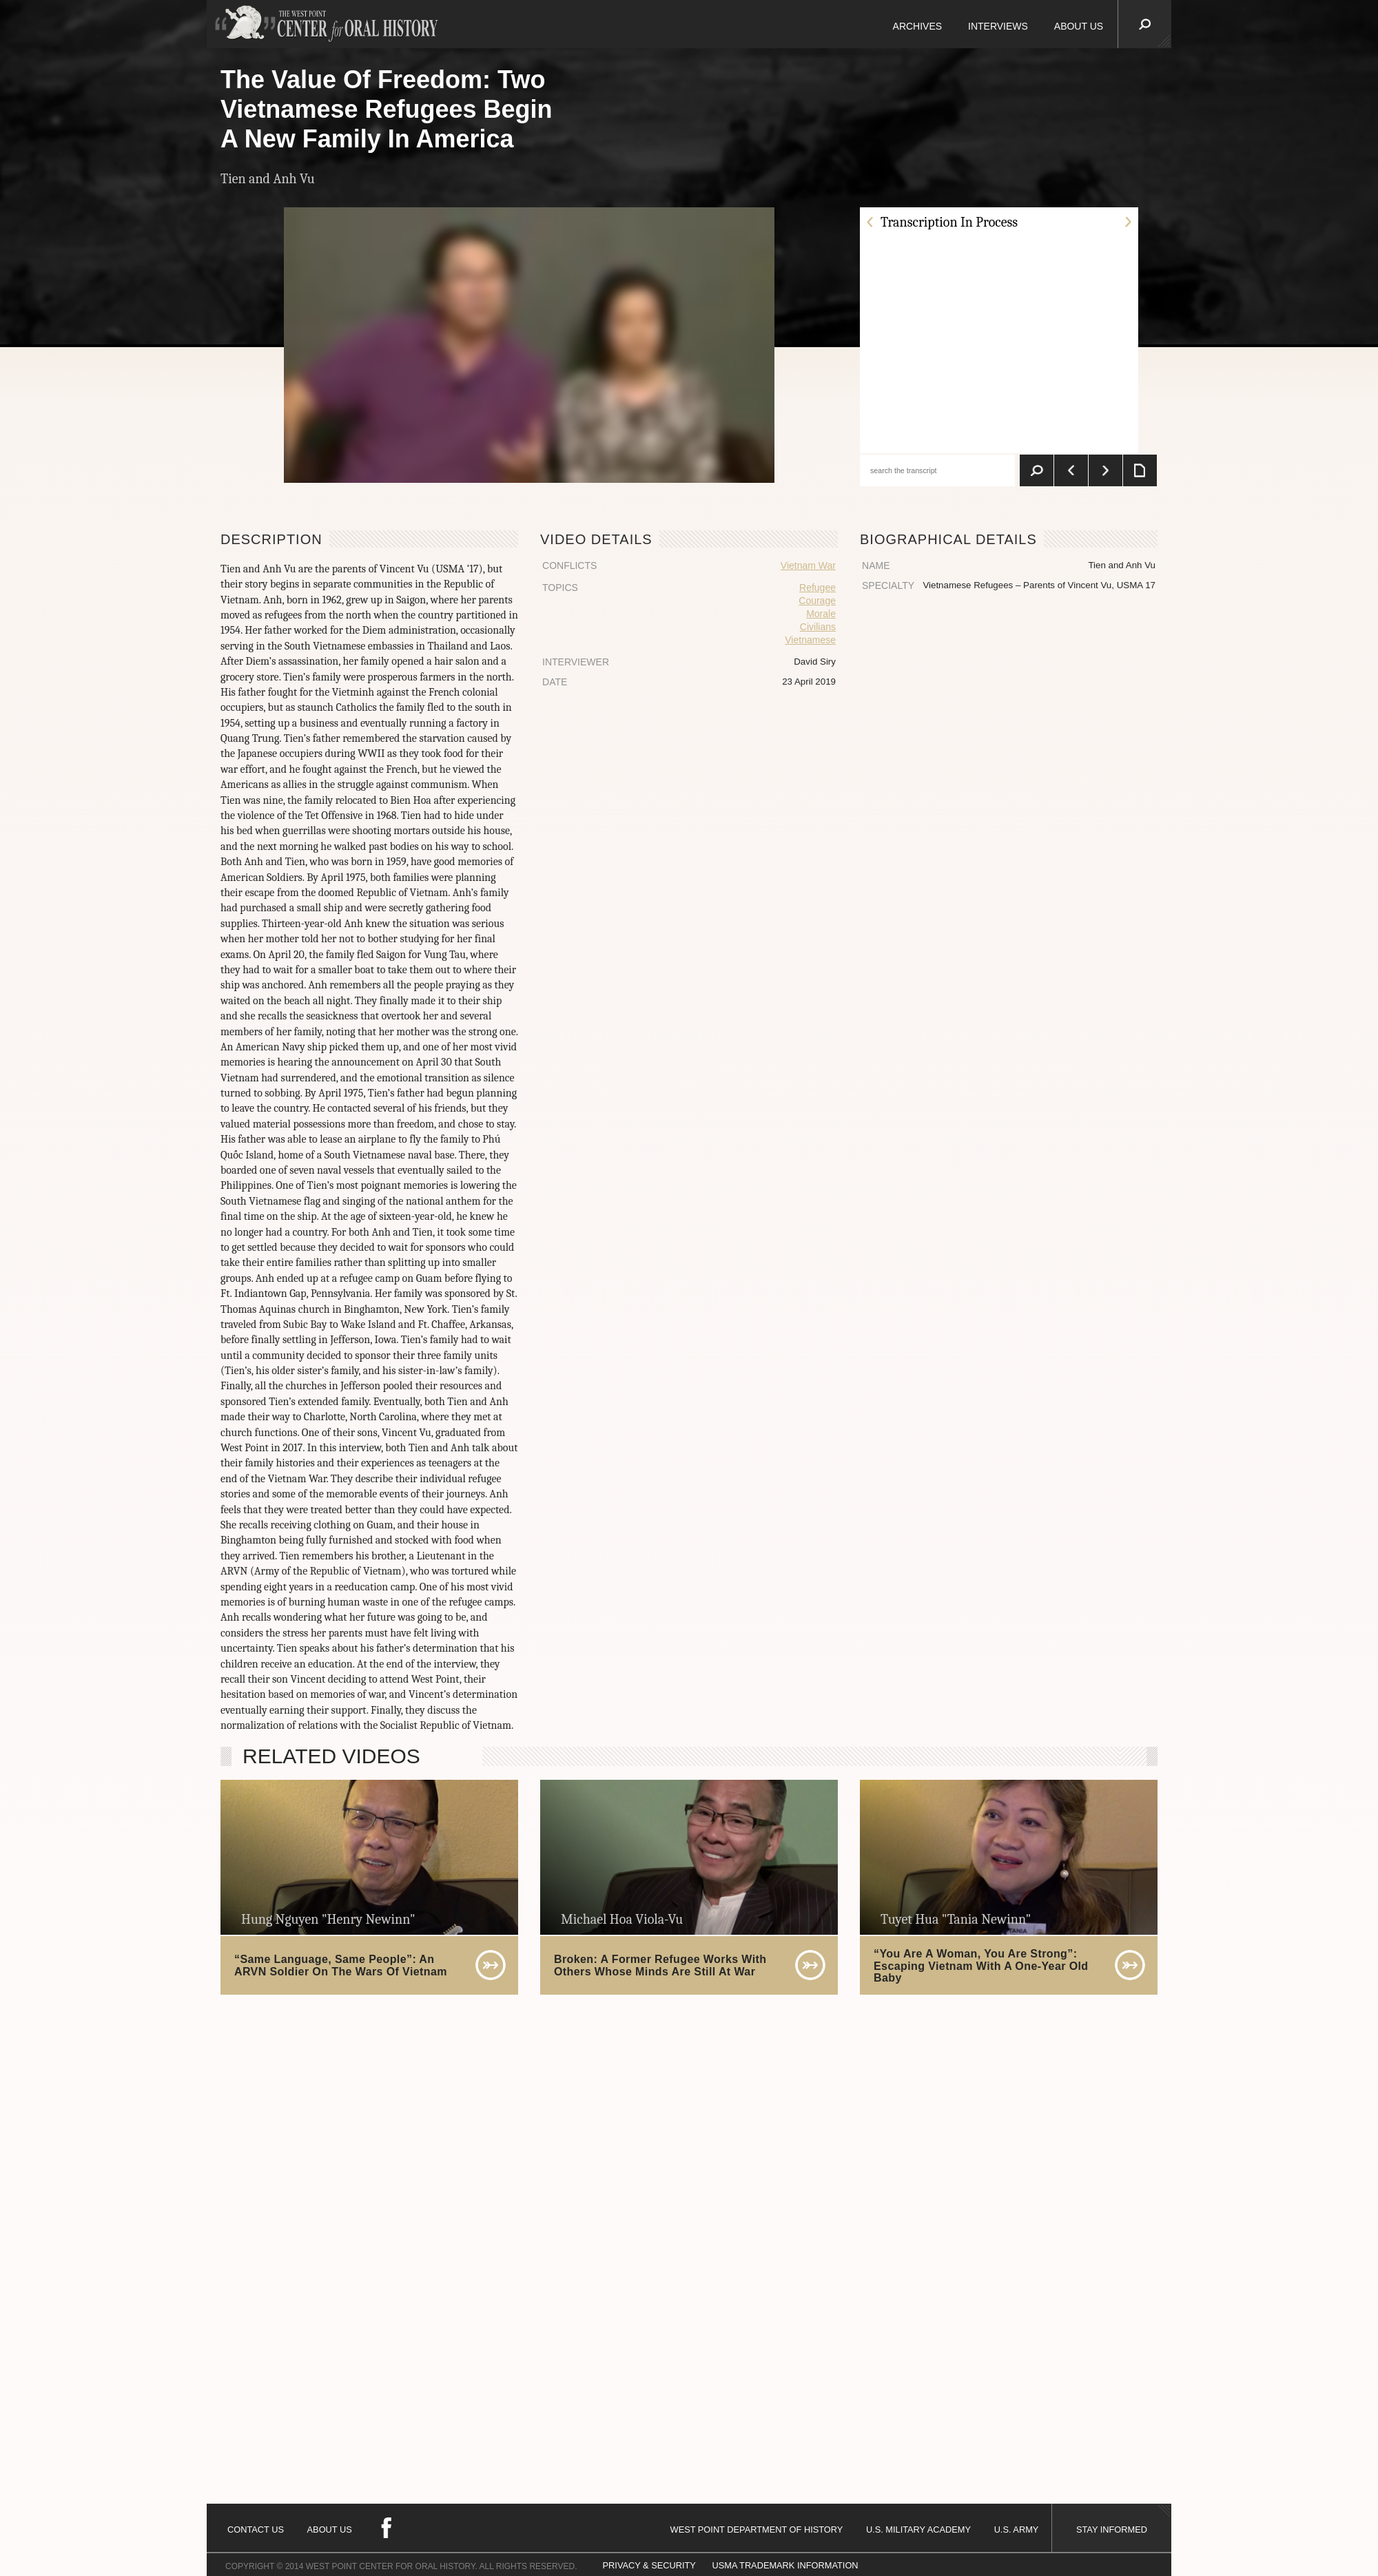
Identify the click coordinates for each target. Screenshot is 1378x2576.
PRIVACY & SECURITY (649, 2565)
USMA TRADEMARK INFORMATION (785, 2565)
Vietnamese (810, 639)
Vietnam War (808, 565)
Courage (817, 600)
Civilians (818, 626)
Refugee (817, 587)
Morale (821, 613)
